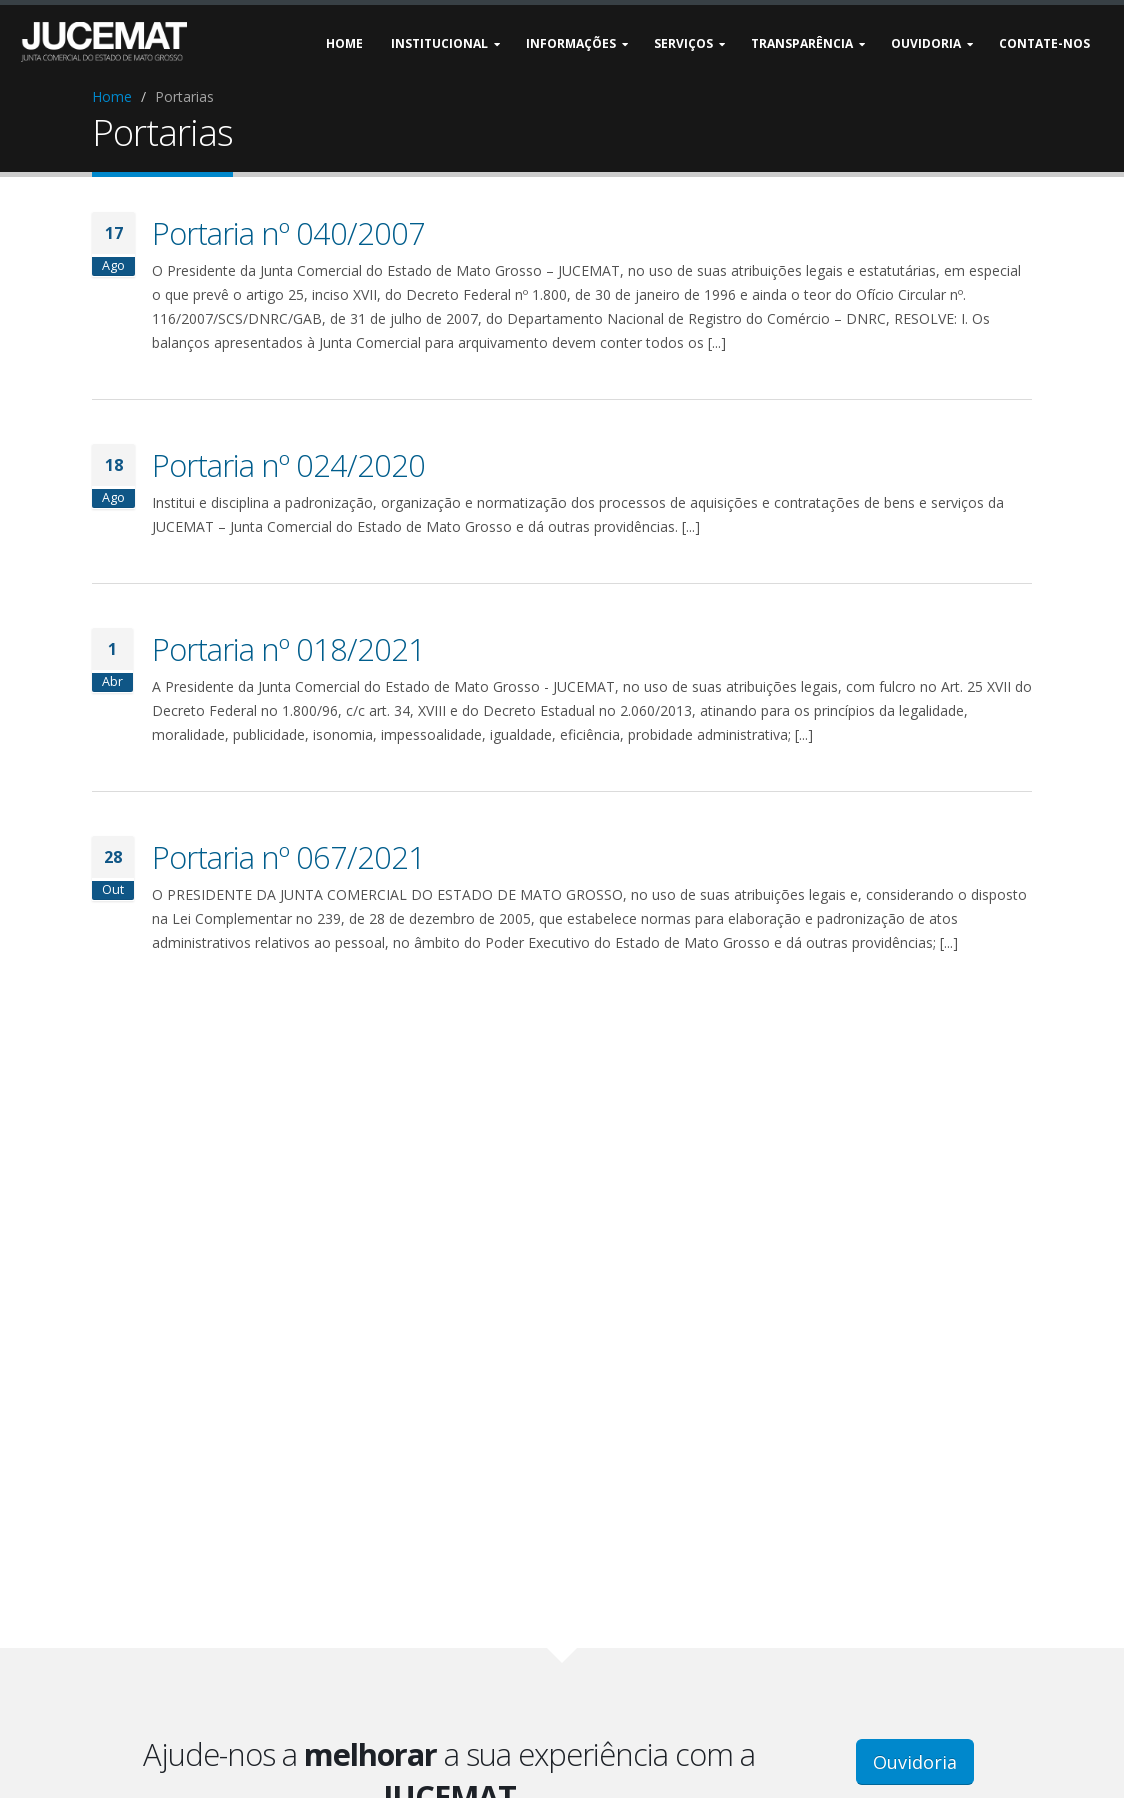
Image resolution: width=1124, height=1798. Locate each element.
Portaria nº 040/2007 (288, 233)
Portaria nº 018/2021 (288, 649)
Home (112, 96)
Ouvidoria (915, 1762)
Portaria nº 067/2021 (288, 857)
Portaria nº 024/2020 (288, 465)
